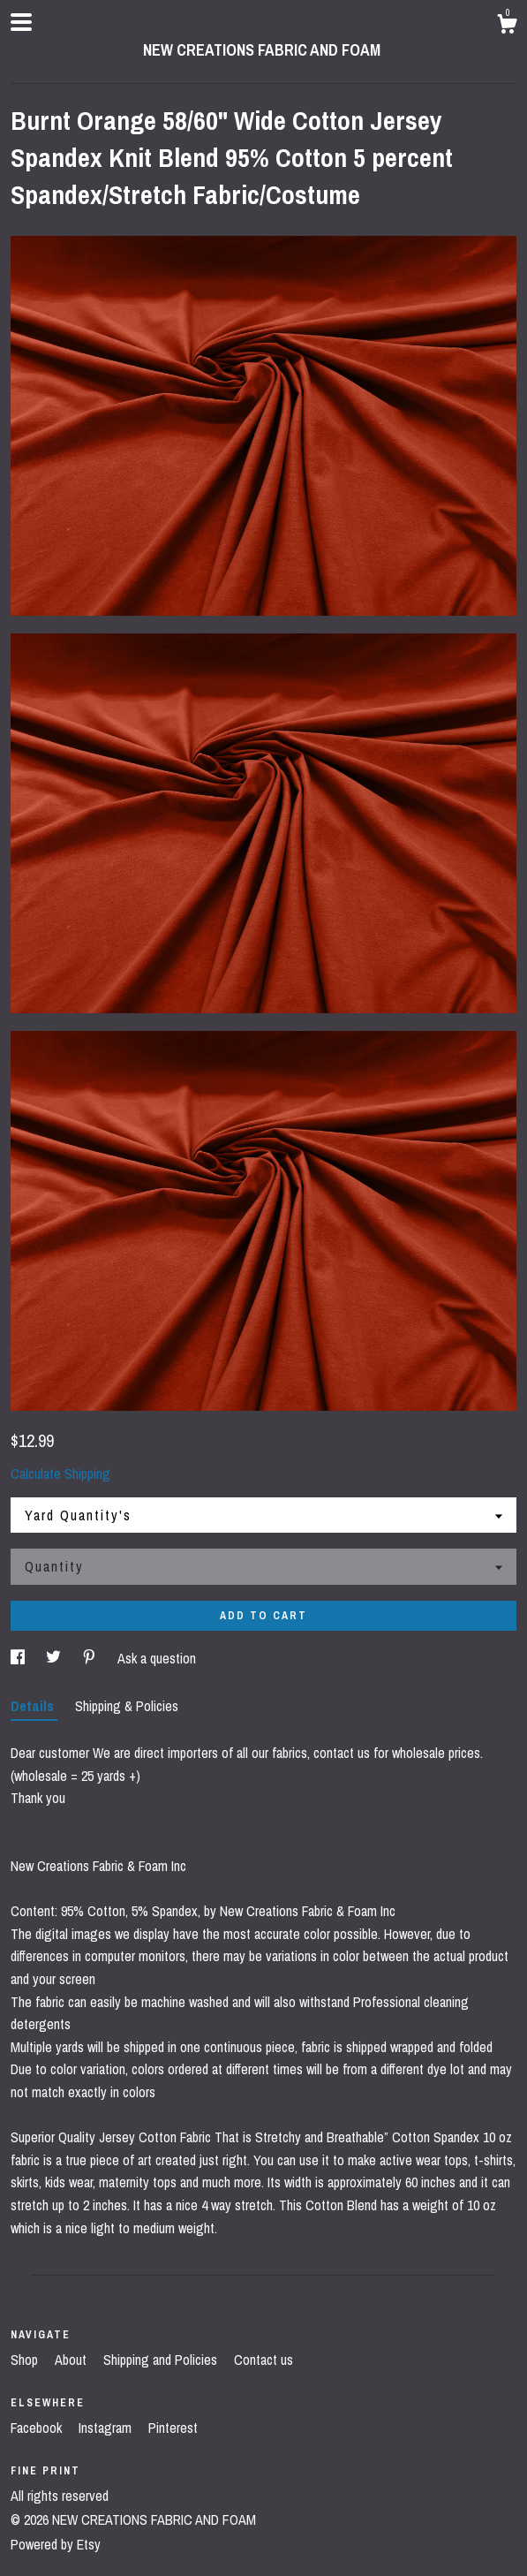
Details (34, 1706)
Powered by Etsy (56, 2544)
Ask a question (156, 1658)
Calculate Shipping (60, 1473)
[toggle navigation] (21, 22)
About (72, 2359)
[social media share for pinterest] (91, 1658)
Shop (26, 2359)
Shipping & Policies (126, 1706)
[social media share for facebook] (19, 1658)
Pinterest (173, 2427)
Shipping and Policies (162, 2359)
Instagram (107, 2427)
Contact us (263, 2359)
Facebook (38, 2427)
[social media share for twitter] (55, 1658)
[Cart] (506, 26)
